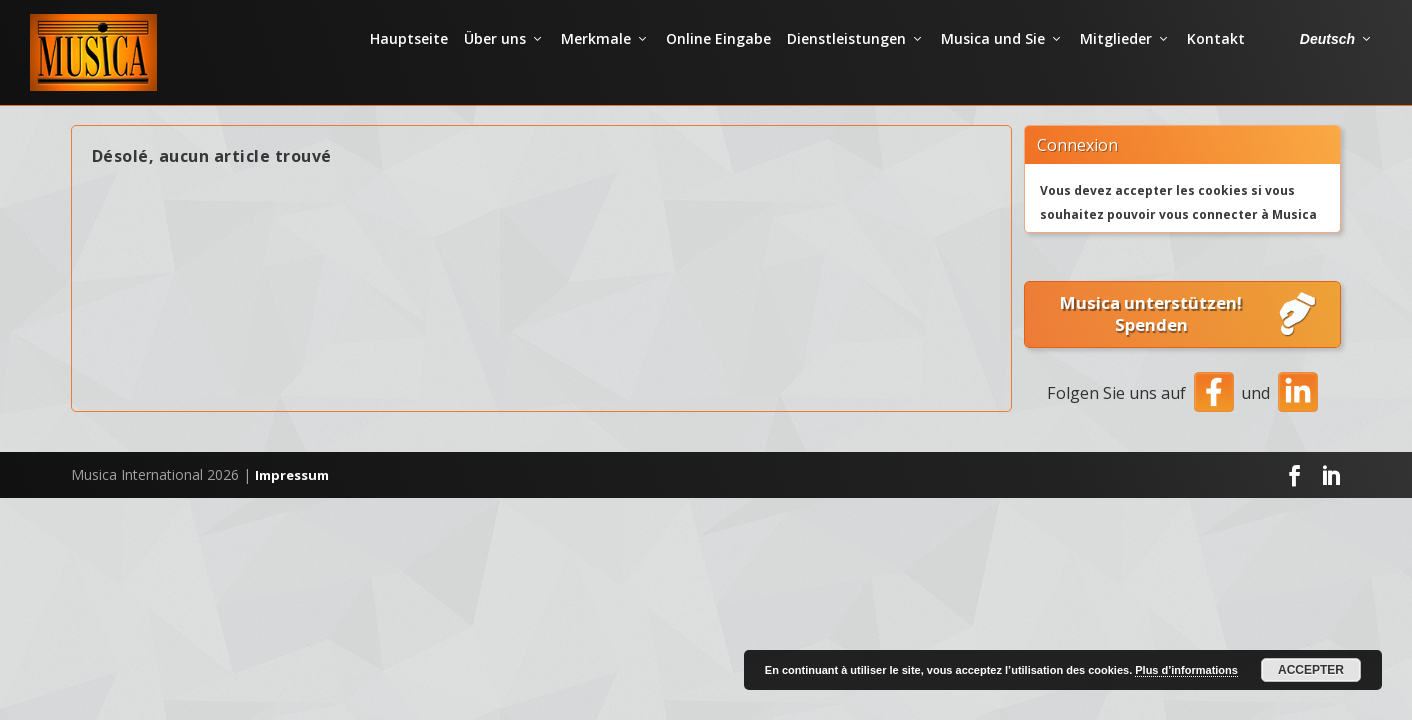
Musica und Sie (993, 64)
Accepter (1311, 670)
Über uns (495, 64)
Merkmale (596, 64)
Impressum (292, 509)
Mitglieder (1116, 64)
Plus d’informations (1186, 670)
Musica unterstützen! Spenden (1189, 348)
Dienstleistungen (846, 64)
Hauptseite (409, 64)
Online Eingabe (718, 64)
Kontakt (1216, 64)
